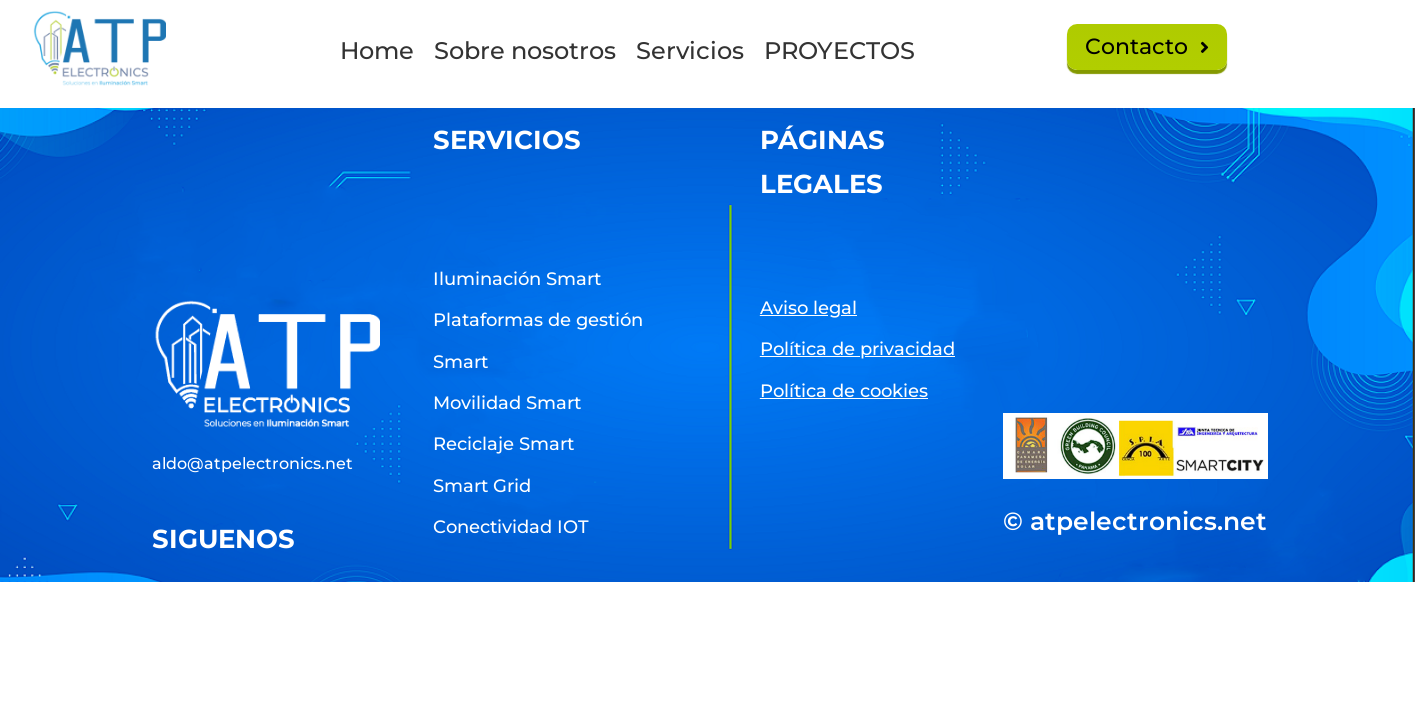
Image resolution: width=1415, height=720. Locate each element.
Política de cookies (844, 391)
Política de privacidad (857, 349)
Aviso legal (808, 308)
